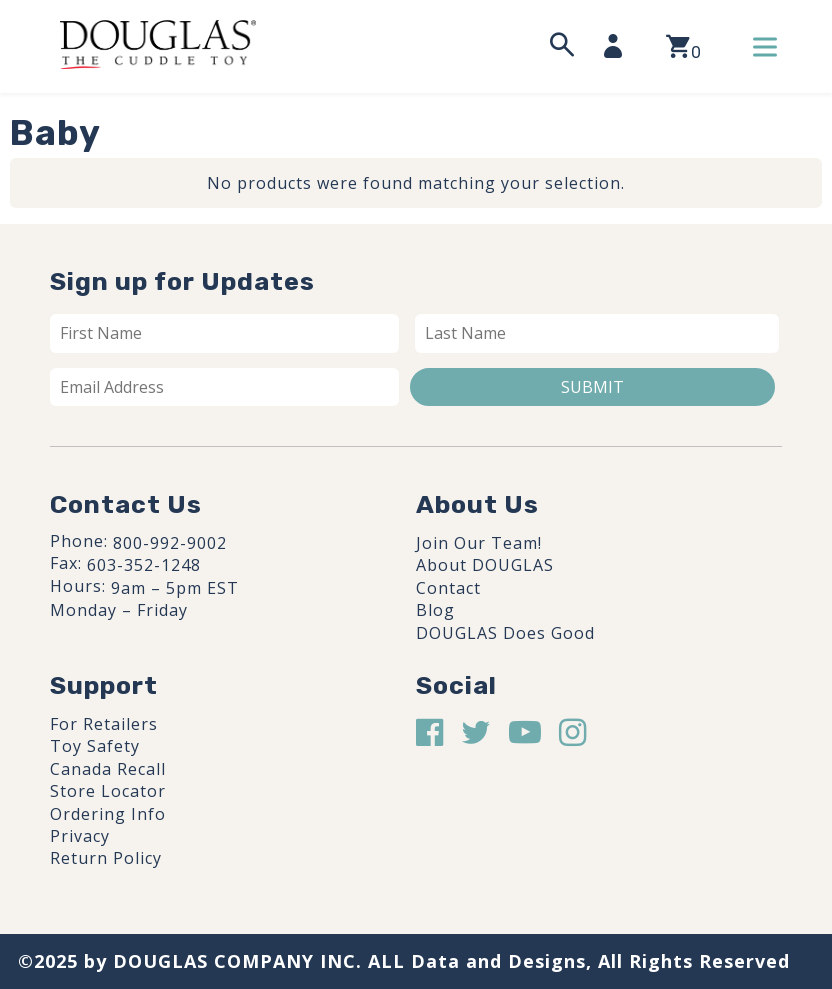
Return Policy (106, 858)
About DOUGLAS (485, 565)
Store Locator (108, 791)
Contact (448, 588)
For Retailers (104, 724)
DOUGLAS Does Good (505, 633)
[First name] (224, 333)
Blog (435, 610)
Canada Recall (108, 769)
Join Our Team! (479, 543)
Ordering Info (108, 814)
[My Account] (619, 46)
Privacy (80, 836)
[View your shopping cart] (683, 46)
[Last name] (597, 333)
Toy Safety (95, 746)
